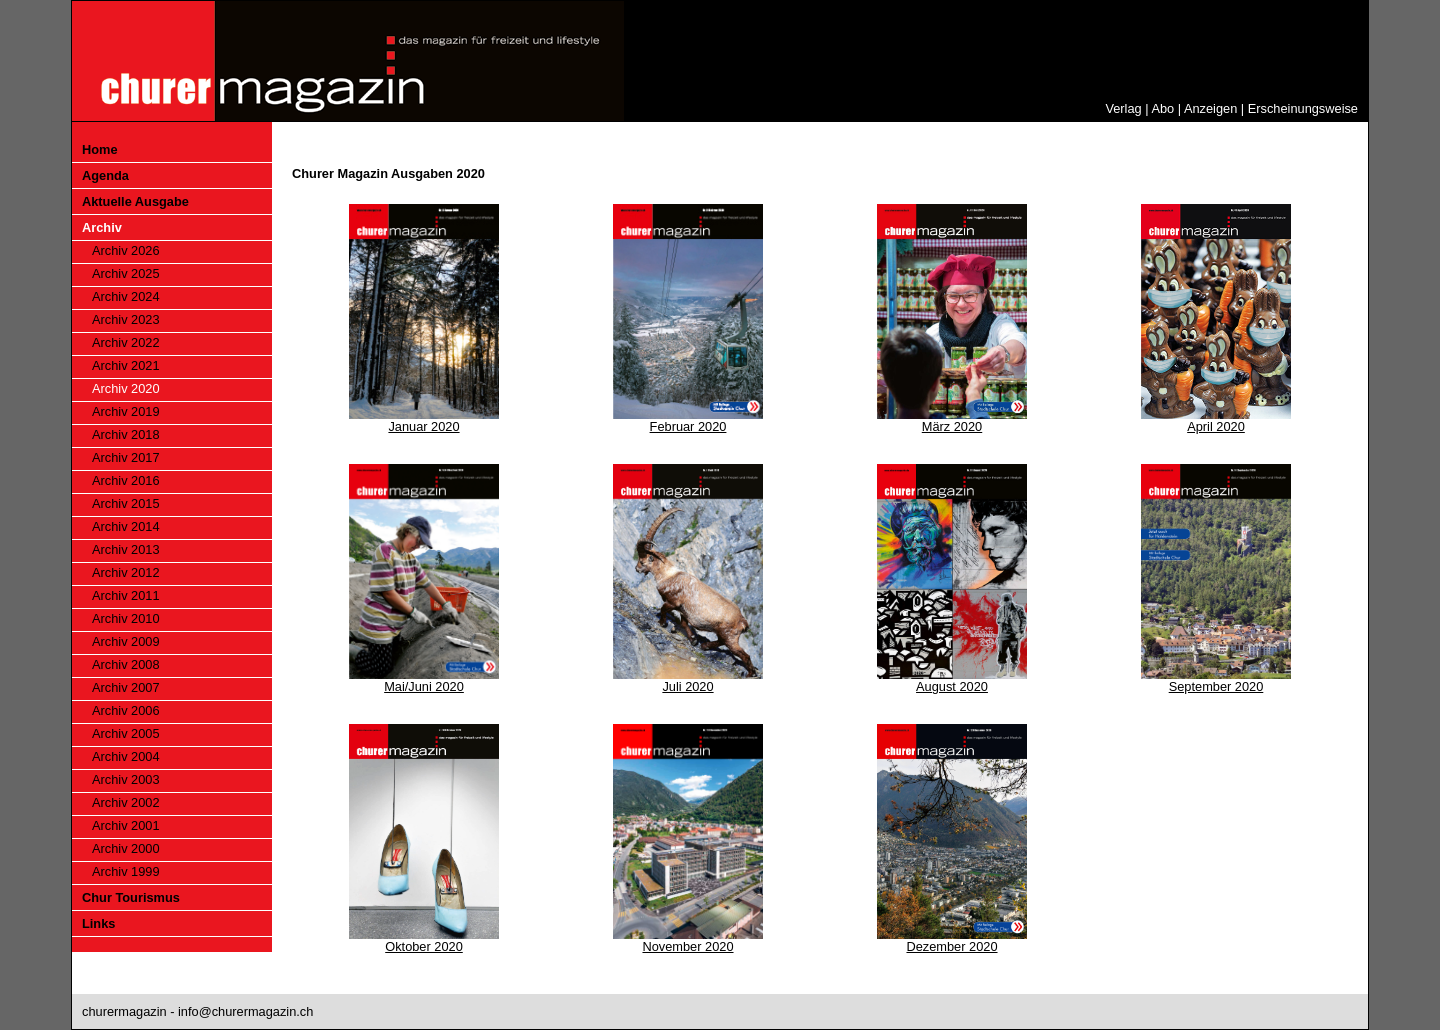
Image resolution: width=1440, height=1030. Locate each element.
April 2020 (1216, 426)
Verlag (1123, 108)
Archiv (102, 227)
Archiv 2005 (126, 733)
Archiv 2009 (126, 641)
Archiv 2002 (126, 802)
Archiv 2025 (126, 273)
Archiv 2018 (126, 434)
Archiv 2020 (126, 388)
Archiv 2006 (126, 710)
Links (98, 923)
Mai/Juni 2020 (424, 686)
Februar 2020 (688, 426)
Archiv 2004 (126, 756)
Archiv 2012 (126, 572)
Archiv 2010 (126, 618)
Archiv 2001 (126, 825)
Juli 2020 (687, 686)
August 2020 (952, 686)
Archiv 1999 (126, 871)
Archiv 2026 (126, 250)
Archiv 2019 (126, 411)
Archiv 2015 (126, 503)
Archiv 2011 (126, 595)
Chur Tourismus (131, 897)
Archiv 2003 (126, 779)
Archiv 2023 (126, 319)
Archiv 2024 (126, 296)
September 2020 (1216, 686)
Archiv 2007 (126, 687)
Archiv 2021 (126, 365)
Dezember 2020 (951, 946)
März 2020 (952, 426)
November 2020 (687, 946)
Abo (1162, 108)
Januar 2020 (423, 426)
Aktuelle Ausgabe (135, 201)
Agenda (105, 175)
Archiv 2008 (126, 664)
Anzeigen (1210, 108)
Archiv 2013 (126, 549)
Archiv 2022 (126, 342)
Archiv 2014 (126, 526)
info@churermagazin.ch (245, 1011)
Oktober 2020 (424, 946)
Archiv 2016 (126, 480)
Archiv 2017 (126, 457)
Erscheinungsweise (1303, 108)
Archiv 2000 (126, 848)
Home (100, 149)
